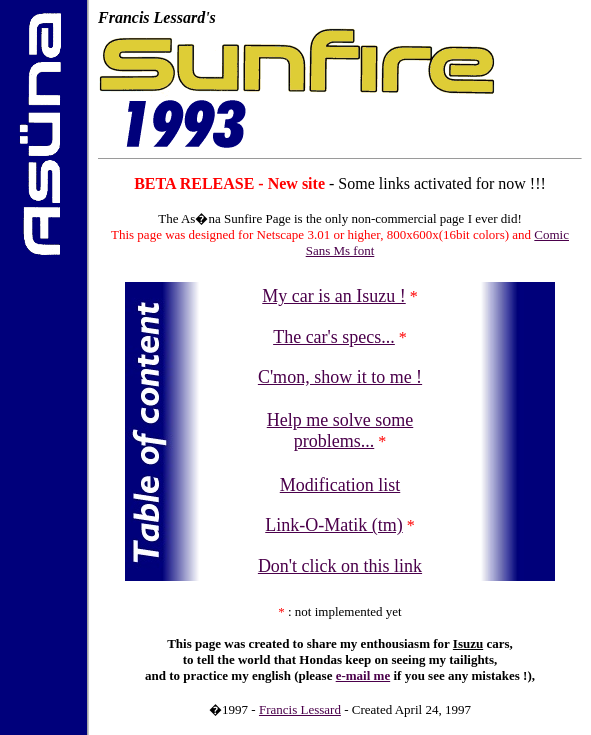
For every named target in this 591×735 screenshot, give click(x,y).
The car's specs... (334, 337)
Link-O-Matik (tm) (333, 525)
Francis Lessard (300, 709)
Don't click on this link (340, 566)
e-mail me (363, 675)
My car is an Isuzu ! (333, 296)
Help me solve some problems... (340, 430)
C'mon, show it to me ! (340, 377)
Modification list (340, 485)
